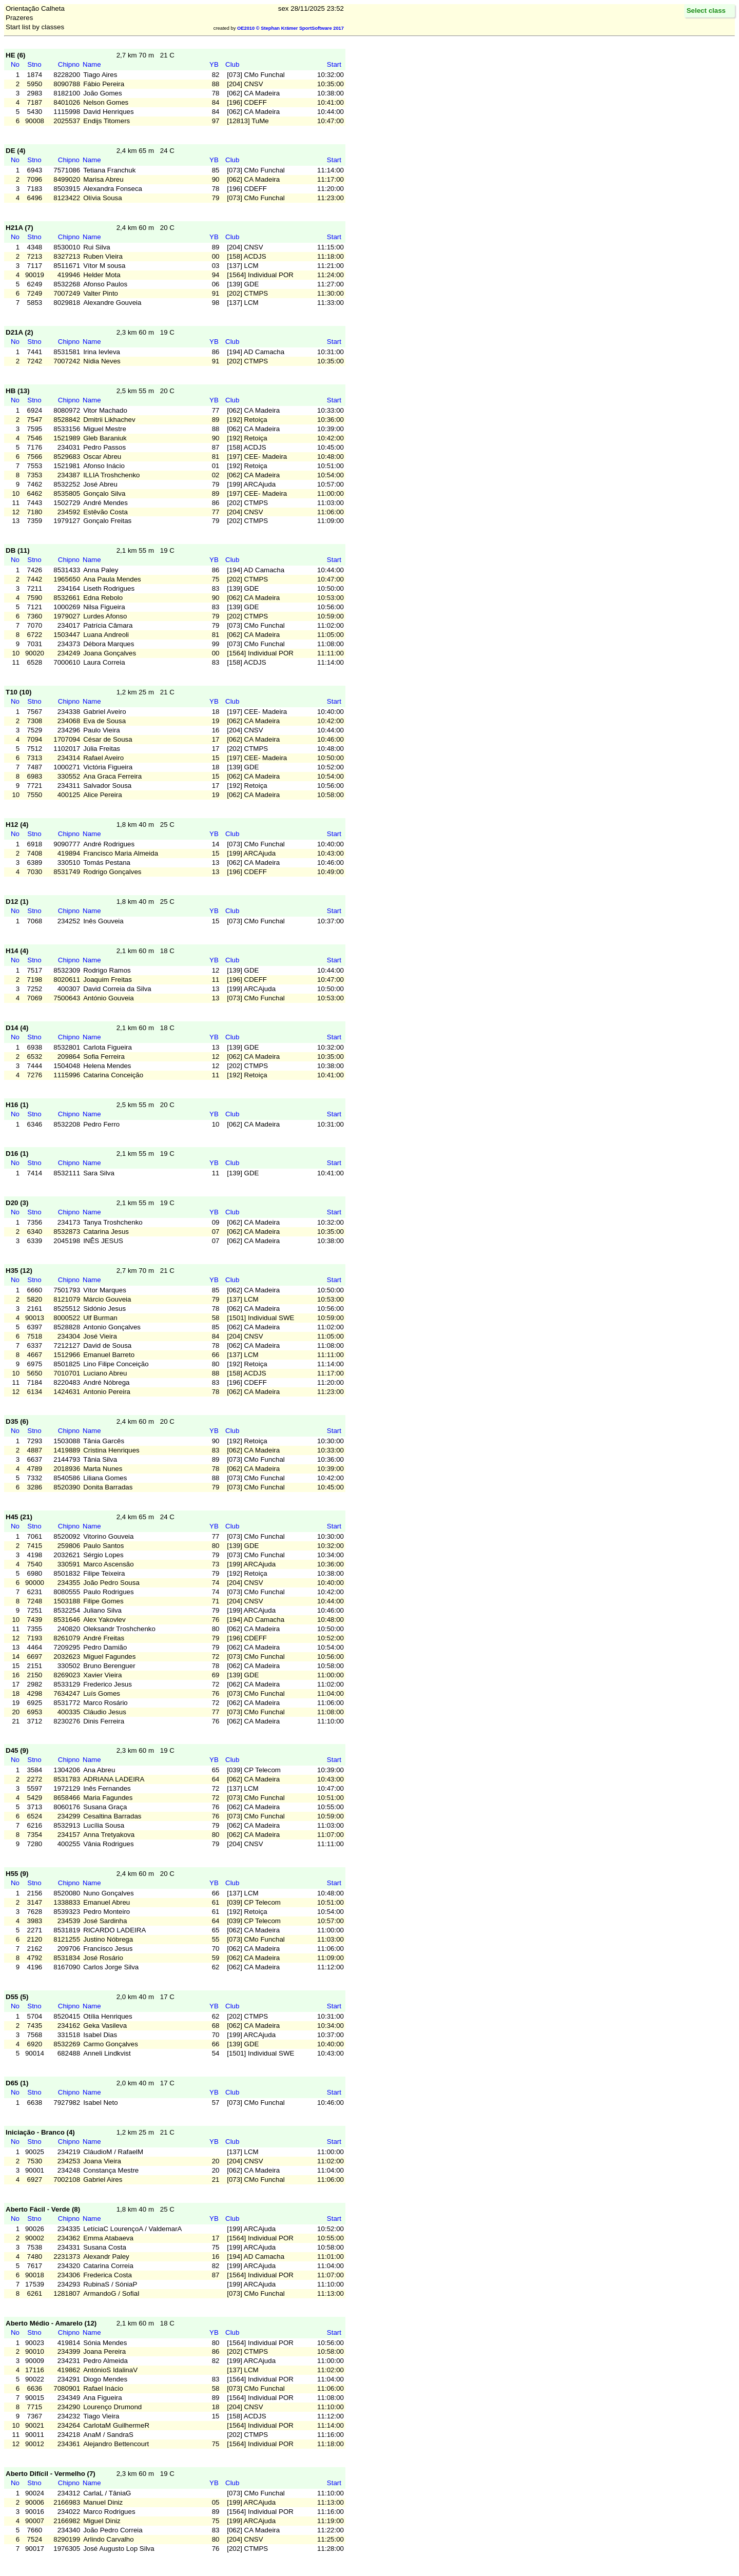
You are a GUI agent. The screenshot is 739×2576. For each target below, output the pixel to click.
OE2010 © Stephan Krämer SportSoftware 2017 (290, 28)
